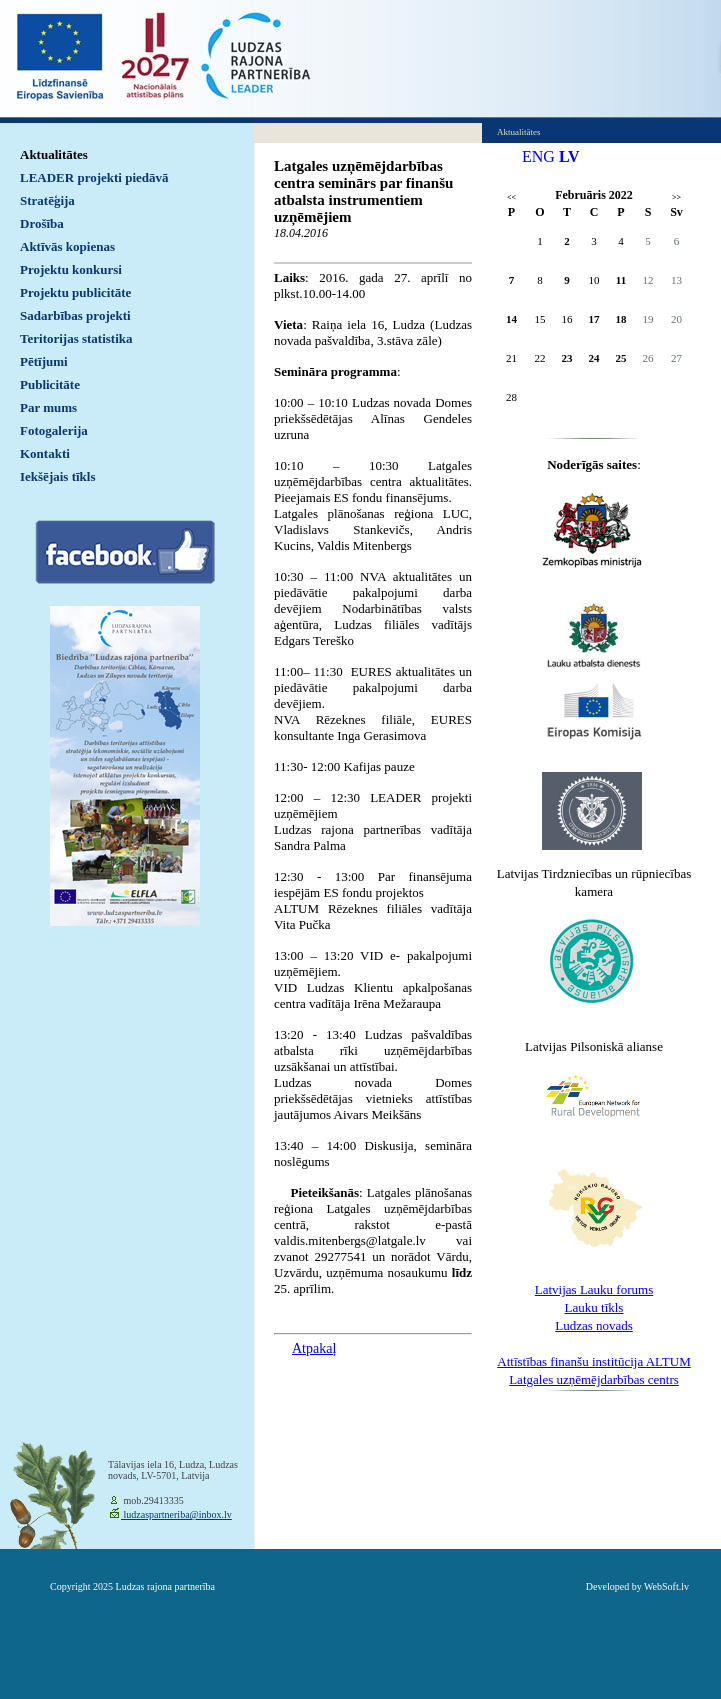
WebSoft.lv (666, 1586)
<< (511, 197)
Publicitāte (50, 384)
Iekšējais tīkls (57, 476)
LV (569, 156)
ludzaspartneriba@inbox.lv (176, 1514)
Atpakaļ (314, 1348)
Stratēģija (47, 200)
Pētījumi (44, 361)
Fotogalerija (54, 430)
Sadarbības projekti (75, 315)
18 (621, 319)
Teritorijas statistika (76, 338)
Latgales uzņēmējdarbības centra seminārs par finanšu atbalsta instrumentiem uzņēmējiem (363, 191)
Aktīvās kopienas (67, 246)
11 (621, 280)
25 (621, 358)
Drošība (42, 223)
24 (594, 358)
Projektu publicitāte (75, 292)
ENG (538, 156)
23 (567, 358)
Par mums (48, 407)
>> (676, 197)
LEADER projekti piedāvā (94, 177)
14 (511, 319)
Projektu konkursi (71, 269)
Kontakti (45, 453)
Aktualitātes (54, 154)
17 (594, 319)
